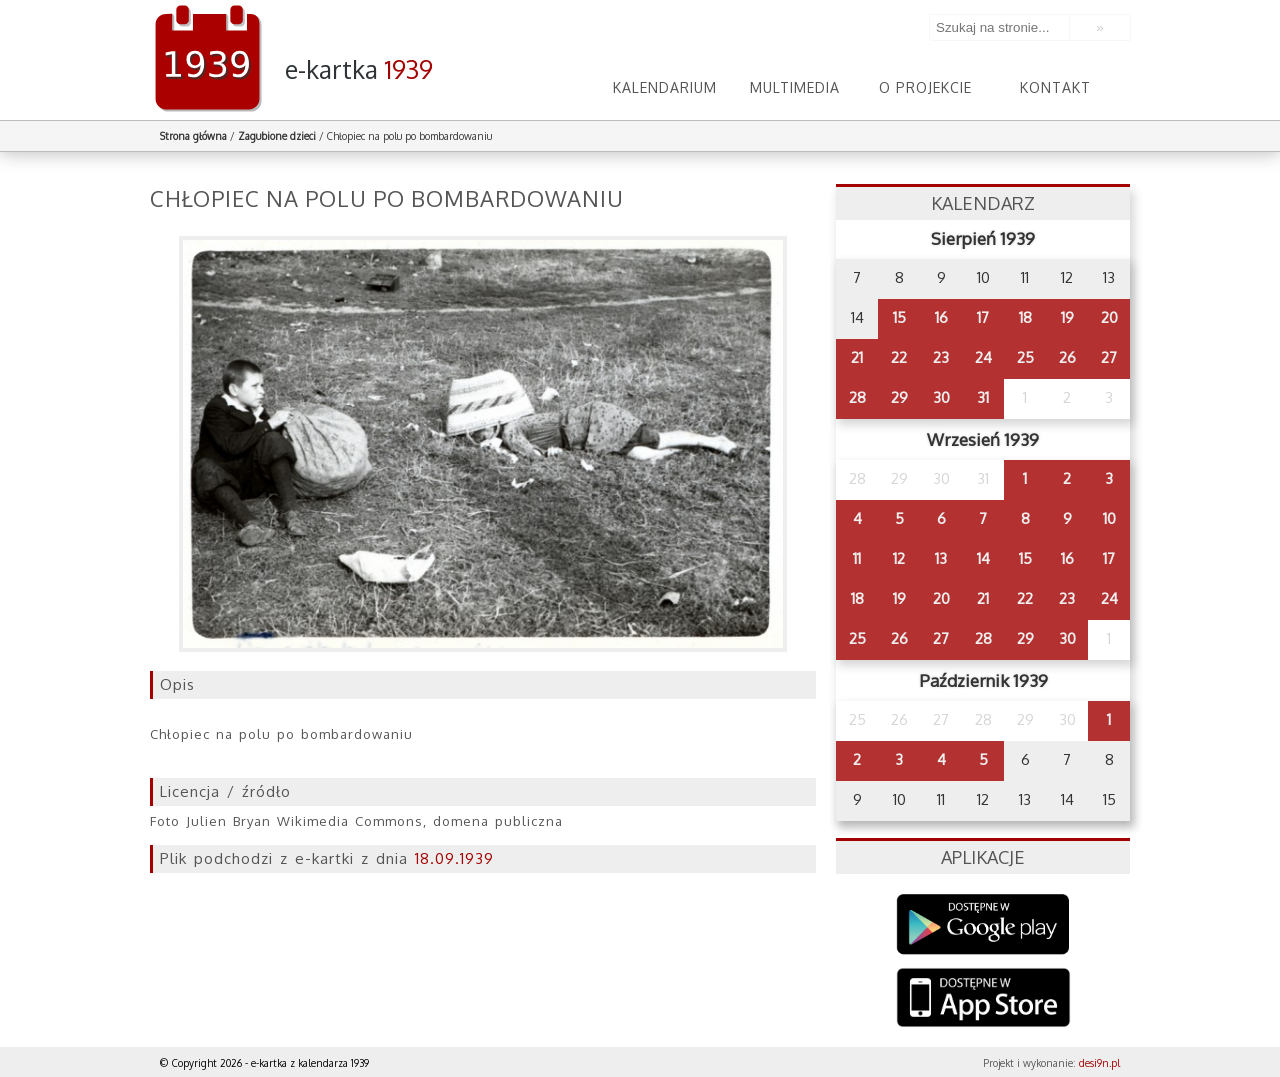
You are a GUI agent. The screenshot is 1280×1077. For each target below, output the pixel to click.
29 (899, 397)
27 (1109, 357)
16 (941, 317)
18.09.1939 (454, 858)
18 (1025, 317)
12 (899, 558)
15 (899, 317)
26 (1067, 357)
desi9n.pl (1099, 1063)
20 (1109, 317)
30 (941, 397)
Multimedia (795, 87)
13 (941, 558)
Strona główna (193, 136)
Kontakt (1055, 87)
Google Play (983, 924)
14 (983, 558)
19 (1067, 317)
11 (857, 558)
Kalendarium (665, 87)
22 (899, 357)
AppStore (983, 999)
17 (983, 317)
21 (857, 357)
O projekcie (925, 87)
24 (983, 357)
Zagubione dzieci (277, 136)
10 (1109, 518)
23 (941, 357)
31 (983, 397)
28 (857, 397)
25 (1025, 357)
